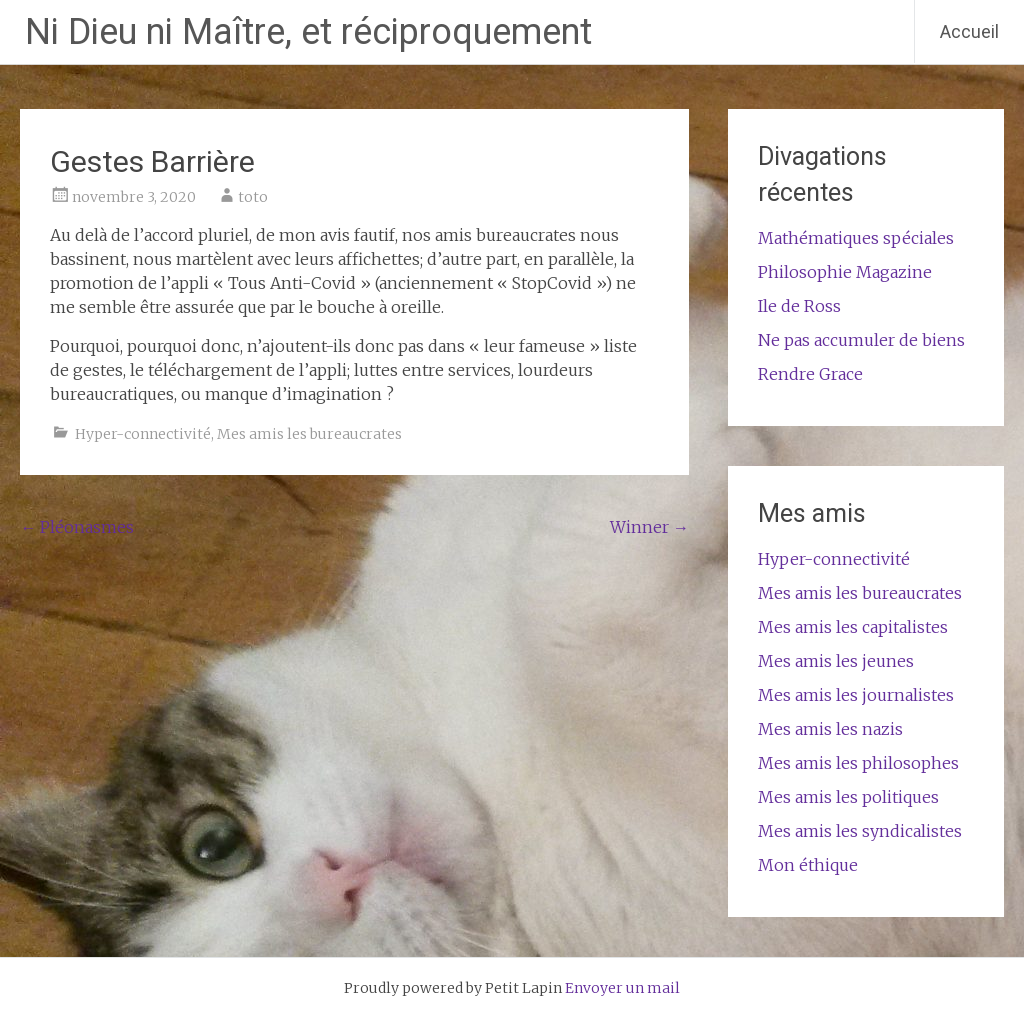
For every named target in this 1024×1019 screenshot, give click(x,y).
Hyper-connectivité (143, 434)
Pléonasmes (77, 527)
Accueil (969, 31)
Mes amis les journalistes (856, 695)
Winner (649, 527)
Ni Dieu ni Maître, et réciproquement (308, 32)
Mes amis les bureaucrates (309, 434)
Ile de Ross (799, 306)
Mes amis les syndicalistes (860, 831)
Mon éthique (808, 865)
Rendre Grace (810, 374)
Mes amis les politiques (848, 797)
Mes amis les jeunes (836, 661)
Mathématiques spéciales (856, 238)
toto (253, 197)
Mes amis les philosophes (858, 763)
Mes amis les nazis (830, 729)
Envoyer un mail (622, 988)
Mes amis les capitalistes (853, 627)
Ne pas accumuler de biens (861, 340)
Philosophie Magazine (845, 272)
